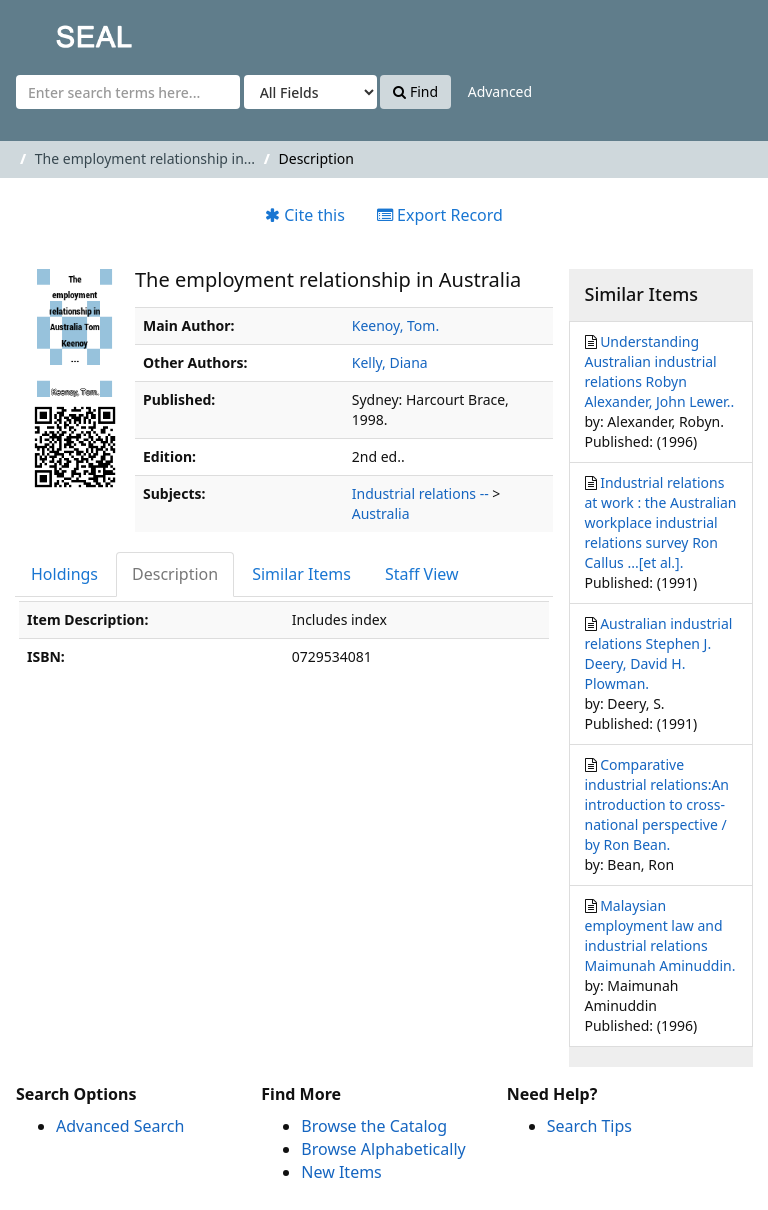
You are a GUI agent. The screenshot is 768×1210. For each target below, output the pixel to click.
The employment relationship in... (145, 158)
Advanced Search (120, 1126)
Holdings (64, 574)
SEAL (54, 30)
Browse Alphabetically (383, 1149)
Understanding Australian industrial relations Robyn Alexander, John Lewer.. (660, 371)
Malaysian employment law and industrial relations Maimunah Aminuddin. (660, 935)
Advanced (500, 91)
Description (175, 574)
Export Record (440, 215)
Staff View (422, 574)
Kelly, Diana (390, 362)
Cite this (305, 215)
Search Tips (589, 1126)
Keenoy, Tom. (395, 325)
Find (415, 91)
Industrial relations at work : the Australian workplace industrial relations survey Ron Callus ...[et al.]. (661, 522)
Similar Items (301, 574)
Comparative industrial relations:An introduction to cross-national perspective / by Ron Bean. (657, 804)
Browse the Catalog (374, 1126)
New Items (341, 1172)
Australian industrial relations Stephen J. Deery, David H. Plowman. (659, 653)
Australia (381, 513)
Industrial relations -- (420, 493)
